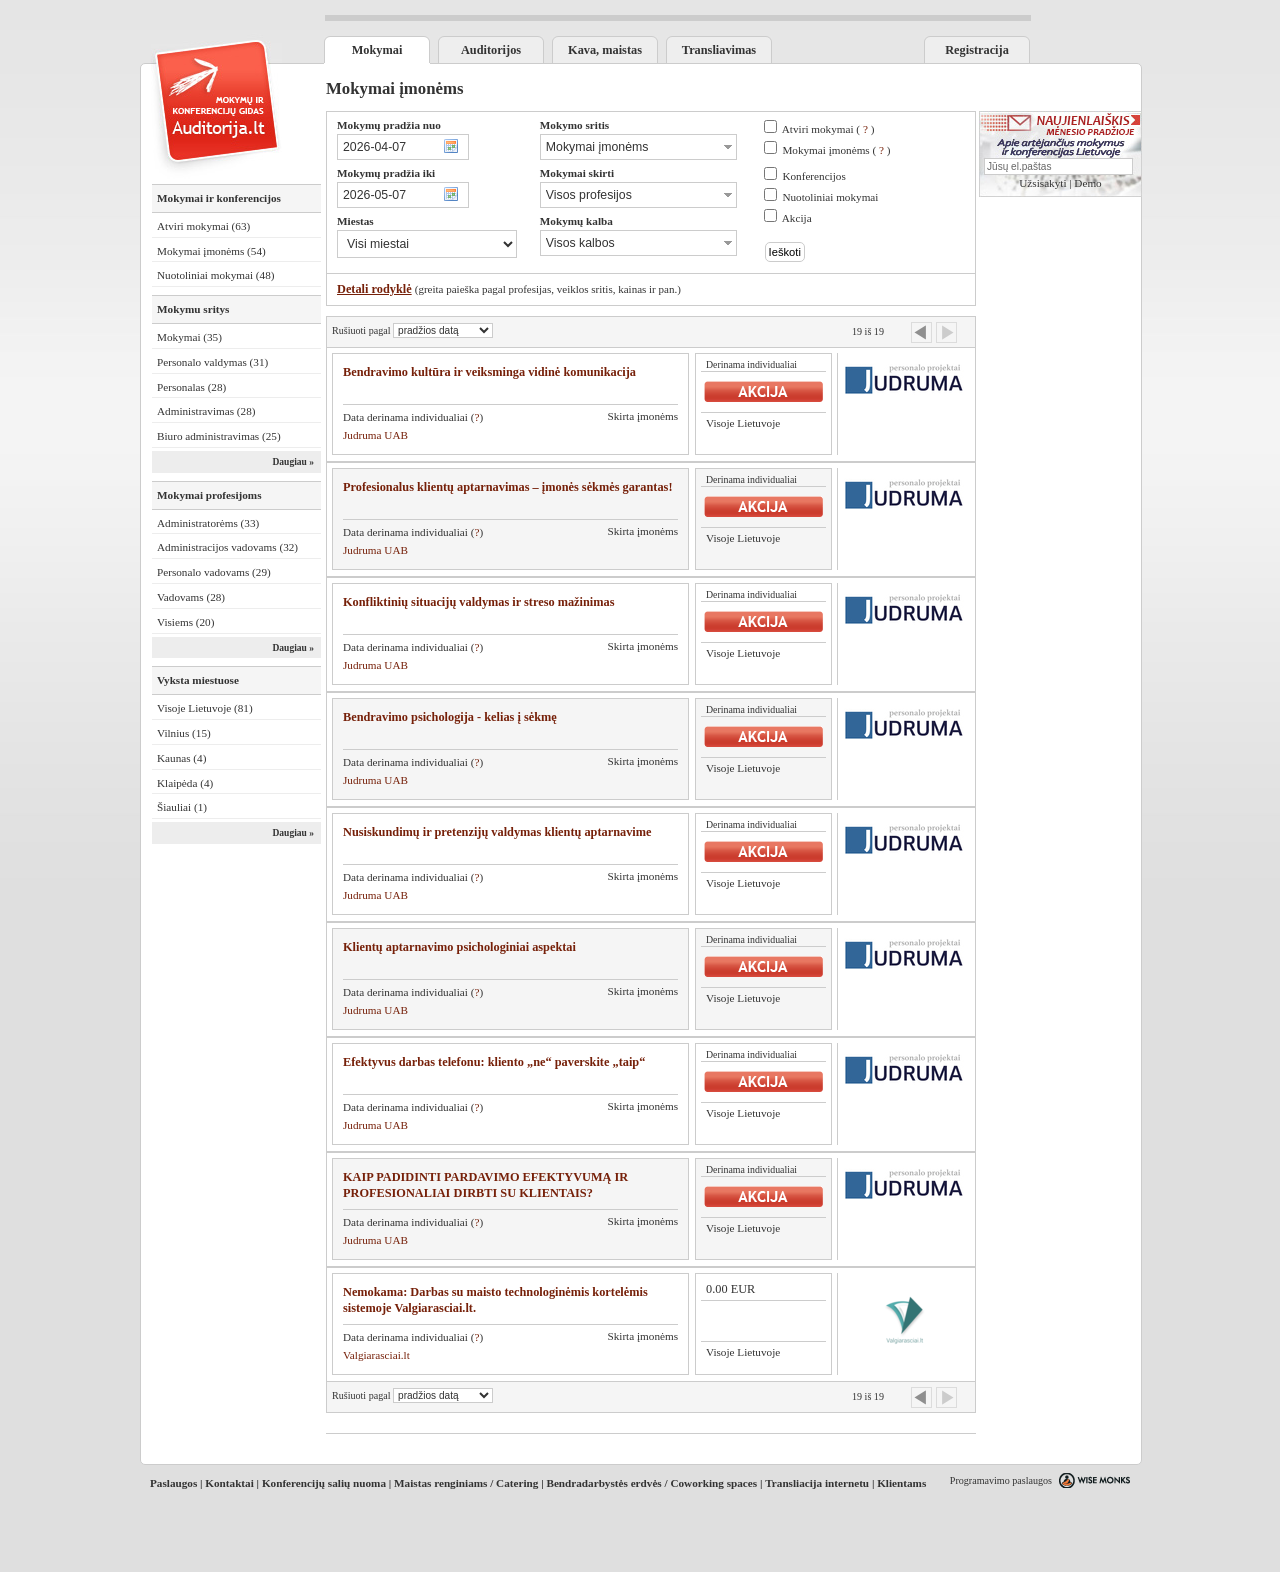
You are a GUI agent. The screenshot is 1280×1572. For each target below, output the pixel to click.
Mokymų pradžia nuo (389, 125)
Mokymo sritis (574, 125)
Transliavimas (719, 50)
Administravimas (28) (206, 411)
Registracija (977, 50)
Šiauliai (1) (182, 807)
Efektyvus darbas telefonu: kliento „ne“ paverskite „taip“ (494, 1062)
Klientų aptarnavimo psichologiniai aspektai (459, 947)
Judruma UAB (375, 435)
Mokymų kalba (576, 221)
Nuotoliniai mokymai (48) (215, 275)
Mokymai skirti (577, 173)
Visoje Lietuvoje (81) (205, 708)
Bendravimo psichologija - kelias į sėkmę (450, 717)
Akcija (797, 218)
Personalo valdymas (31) (212, 362)
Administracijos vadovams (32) (227, 547)
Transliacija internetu (817, 1483)
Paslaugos (173, 1483)
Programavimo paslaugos (1001, 1480)
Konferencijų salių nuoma (324, 1483)
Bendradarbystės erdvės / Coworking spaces (651, 1483)
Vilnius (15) (184, 733)
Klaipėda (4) (185, 783)
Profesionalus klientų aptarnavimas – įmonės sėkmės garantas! (508, 487)
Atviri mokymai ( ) (828, 129)
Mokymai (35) (189, 337)
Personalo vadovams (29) (214, 572)
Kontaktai (229, 1483)
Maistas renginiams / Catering (466, 1483)
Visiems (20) (185, 622)
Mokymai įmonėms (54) (211, 251)
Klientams (901, 1483)
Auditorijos (491, 50)
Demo (1087, 183)
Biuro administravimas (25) (219, 436)
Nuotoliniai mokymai (830, 197)
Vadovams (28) (191, 597)
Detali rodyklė (374, 289)
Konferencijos (813, 176)
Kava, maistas (605, 50)
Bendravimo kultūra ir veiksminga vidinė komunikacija (489, 372)
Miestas (355, 221)
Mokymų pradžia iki (386, 173)
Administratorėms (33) (208, 523)
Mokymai (377, 50)
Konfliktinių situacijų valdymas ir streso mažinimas (478, 602)
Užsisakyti (1042, 183)
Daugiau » (293, 462)
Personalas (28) (191, 387)
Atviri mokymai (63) (203, 226)
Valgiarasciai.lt (376, 1355)
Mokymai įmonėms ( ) (836, 150)
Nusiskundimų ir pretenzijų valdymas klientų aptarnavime (497, 832)
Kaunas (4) (181, 758)
